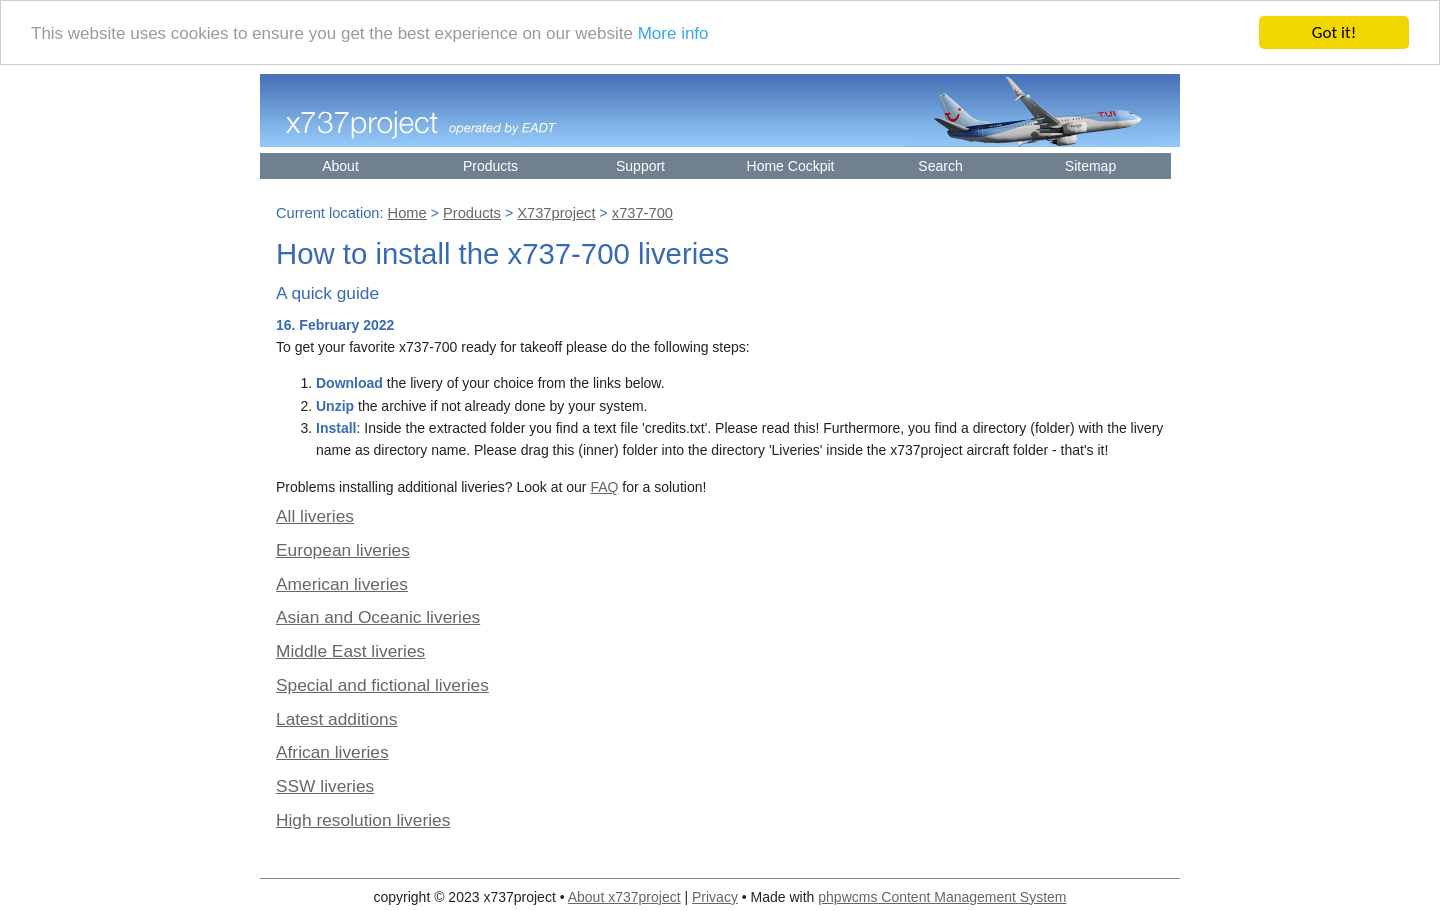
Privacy (715, 897)
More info (673, 32)
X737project (556, 213)
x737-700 (642, 213)
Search (940, 166)
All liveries (315, 516)
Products (490, 166)
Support (640, 166)
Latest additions (336, 718)
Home (407, 213)
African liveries (332, 752)
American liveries (342, 584)
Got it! (1334, 32)
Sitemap (1090, 166)
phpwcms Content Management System (942, 897)
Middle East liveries (350, 651)
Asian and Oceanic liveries (378, 617)
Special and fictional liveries (382, 685)
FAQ (604, 487)
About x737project (624, 897)
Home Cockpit (791, 166)
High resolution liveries (363, 820)
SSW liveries (325, 786)
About (340, 166)
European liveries (343, 550)
